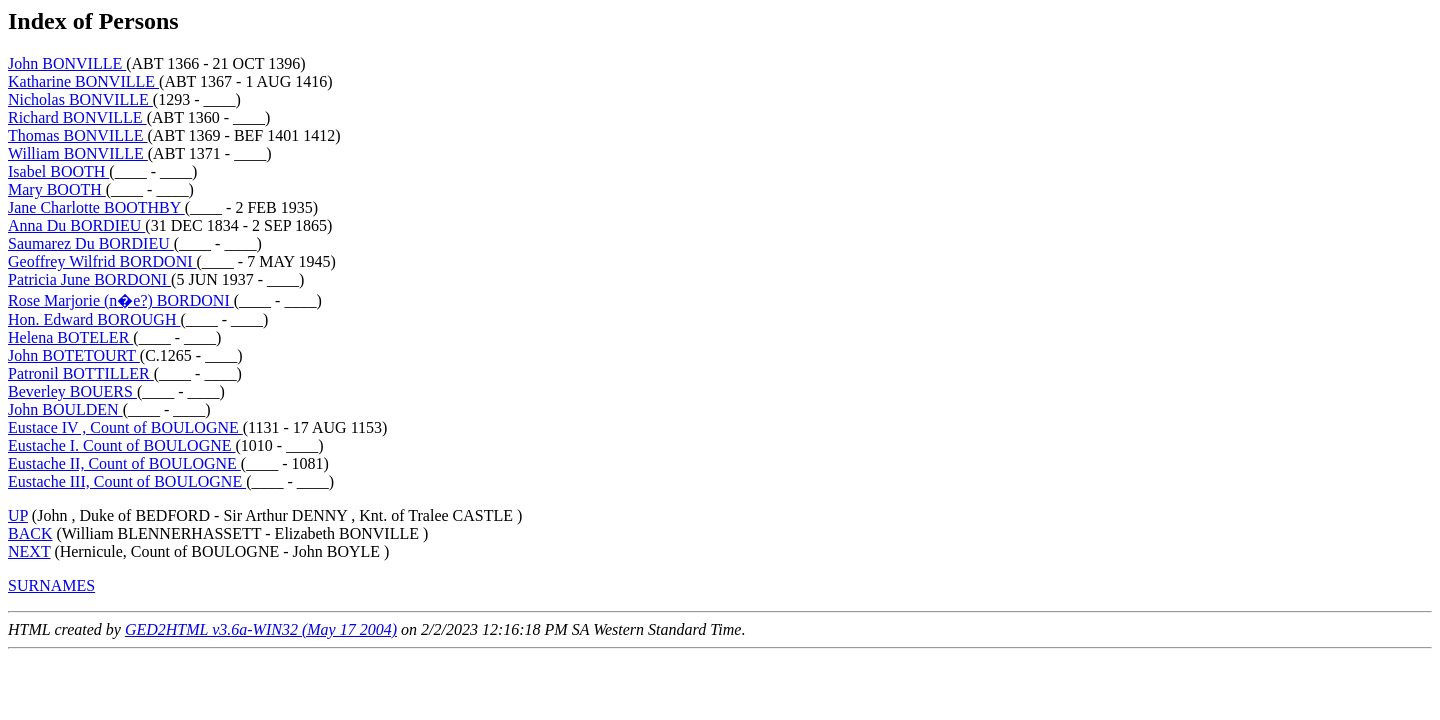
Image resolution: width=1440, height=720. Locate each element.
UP (18, 515)
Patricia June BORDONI (89, 279)
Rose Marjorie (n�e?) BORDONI (121, 300)
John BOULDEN (65, 409)
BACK (30, 533)
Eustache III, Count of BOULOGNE (127, 481)
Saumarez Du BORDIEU (91, 243)
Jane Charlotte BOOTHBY (96, 207)
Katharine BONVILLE (83, 81)
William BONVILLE (78, 153)
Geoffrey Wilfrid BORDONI (102, 261)
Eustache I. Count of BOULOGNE (122, 445)
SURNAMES (51, 585)
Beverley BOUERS (72, 391)
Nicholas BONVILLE (80, 99)
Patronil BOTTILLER (81, 373)
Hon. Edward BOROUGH (94, 319)
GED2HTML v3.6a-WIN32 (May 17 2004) (261, 629)
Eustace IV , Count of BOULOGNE (125, 427)
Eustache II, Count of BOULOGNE (124, 463)
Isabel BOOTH (58, 171)
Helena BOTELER (70, 337)
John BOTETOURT (74, 355)
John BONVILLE (67, 63)
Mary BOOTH (57, 189)
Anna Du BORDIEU (76, 225)
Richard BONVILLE (77, 117)
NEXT (29, 551)
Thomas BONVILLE (78, 135)
